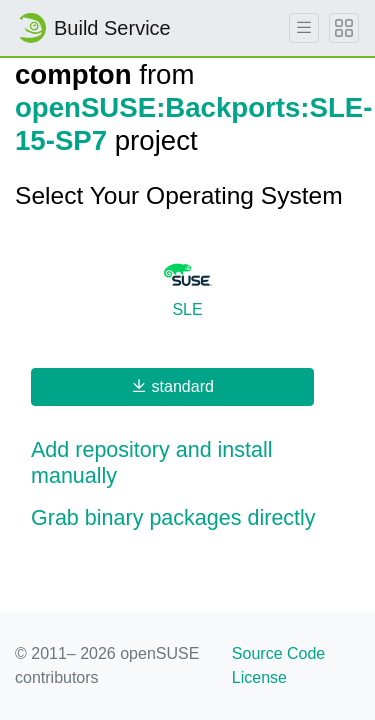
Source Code (278, 653)
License (259, 677)
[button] (187, 464)
